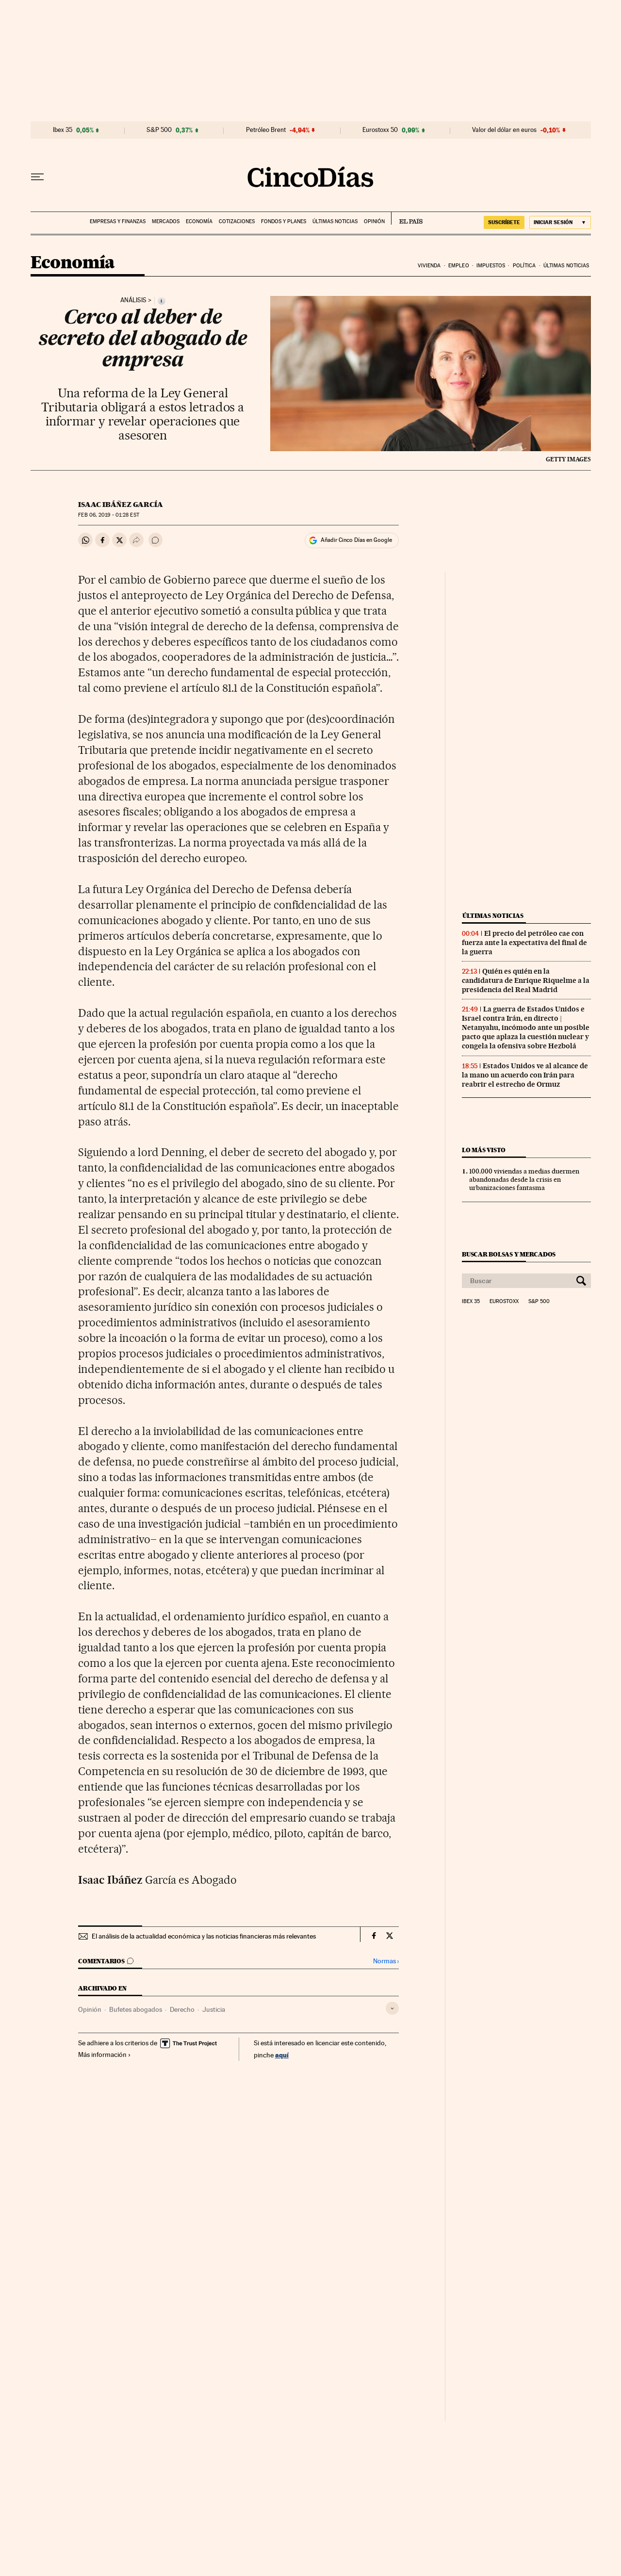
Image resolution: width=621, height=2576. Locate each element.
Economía (199, 221)
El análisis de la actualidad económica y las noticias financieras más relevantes (204, 1936)
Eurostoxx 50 (380, 130)
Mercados (166, 221)
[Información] (161, 301)
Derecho (182, 2009)
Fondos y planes (283, 221)
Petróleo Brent (266, 130)
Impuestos (490, 265)
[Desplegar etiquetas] (392, 2008)
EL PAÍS (407, 218)
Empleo (458, 265)
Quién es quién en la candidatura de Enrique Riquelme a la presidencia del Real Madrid (525, 980)
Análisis (133, 300)
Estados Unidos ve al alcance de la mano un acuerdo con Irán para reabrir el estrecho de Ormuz (525, 1075)
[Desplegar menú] (37, 177)
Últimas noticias (335, 221)
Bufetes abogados (135, 2009)
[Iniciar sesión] (560, 222)
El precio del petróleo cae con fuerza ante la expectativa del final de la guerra (524, 942)
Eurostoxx (504, 1301)
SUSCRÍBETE (504, 222)
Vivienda (429, 265)
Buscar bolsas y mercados (509, 1254)
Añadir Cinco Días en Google (356, 540)
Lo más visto (484, 1150)
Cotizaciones (237, 221)
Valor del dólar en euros (504, 130)
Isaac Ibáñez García (120, 504)
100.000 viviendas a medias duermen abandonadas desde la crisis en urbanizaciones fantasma (524, 1179)
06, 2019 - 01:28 (108, 515)
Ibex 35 (62, 130)
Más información (104, 2054)
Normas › (386, 1961)
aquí (282, 2055)
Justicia (213, 2009)
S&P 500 (159, 130)
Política (524, 265)
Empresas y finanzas (118, 221)
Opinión (374, 221)
